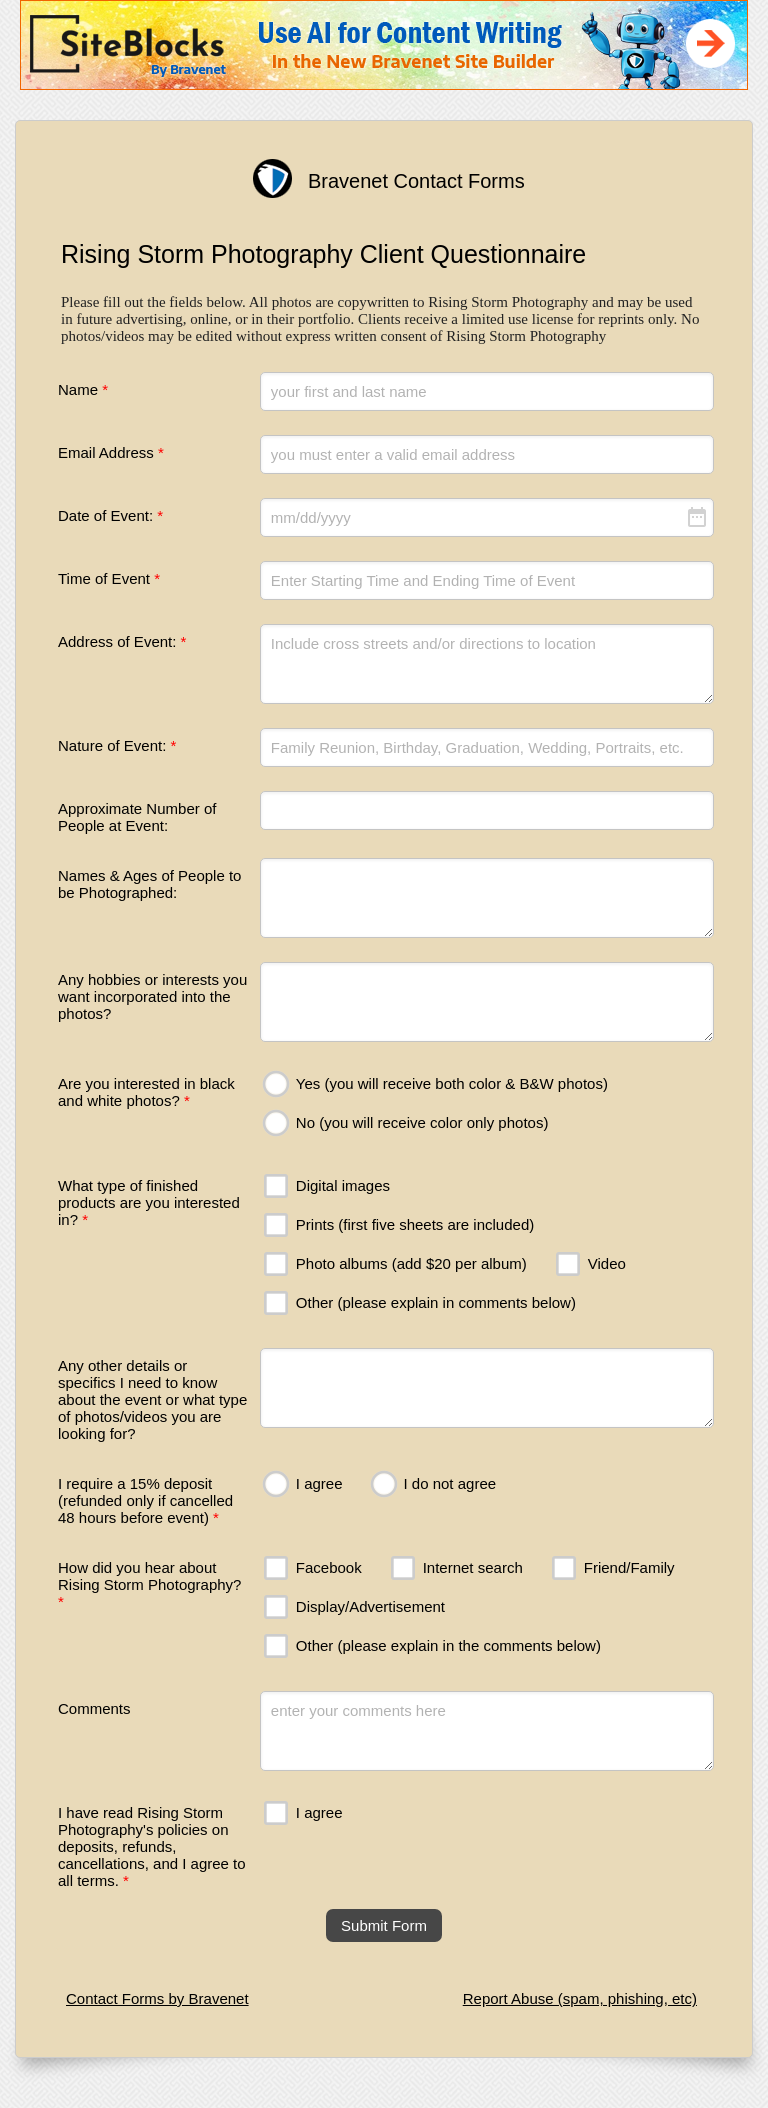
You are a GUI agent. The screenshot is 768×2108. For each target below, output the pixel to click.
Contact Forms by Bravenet (157, 1998)
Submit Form (384, 1925)
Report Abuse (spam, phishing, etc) (580, 1998)
